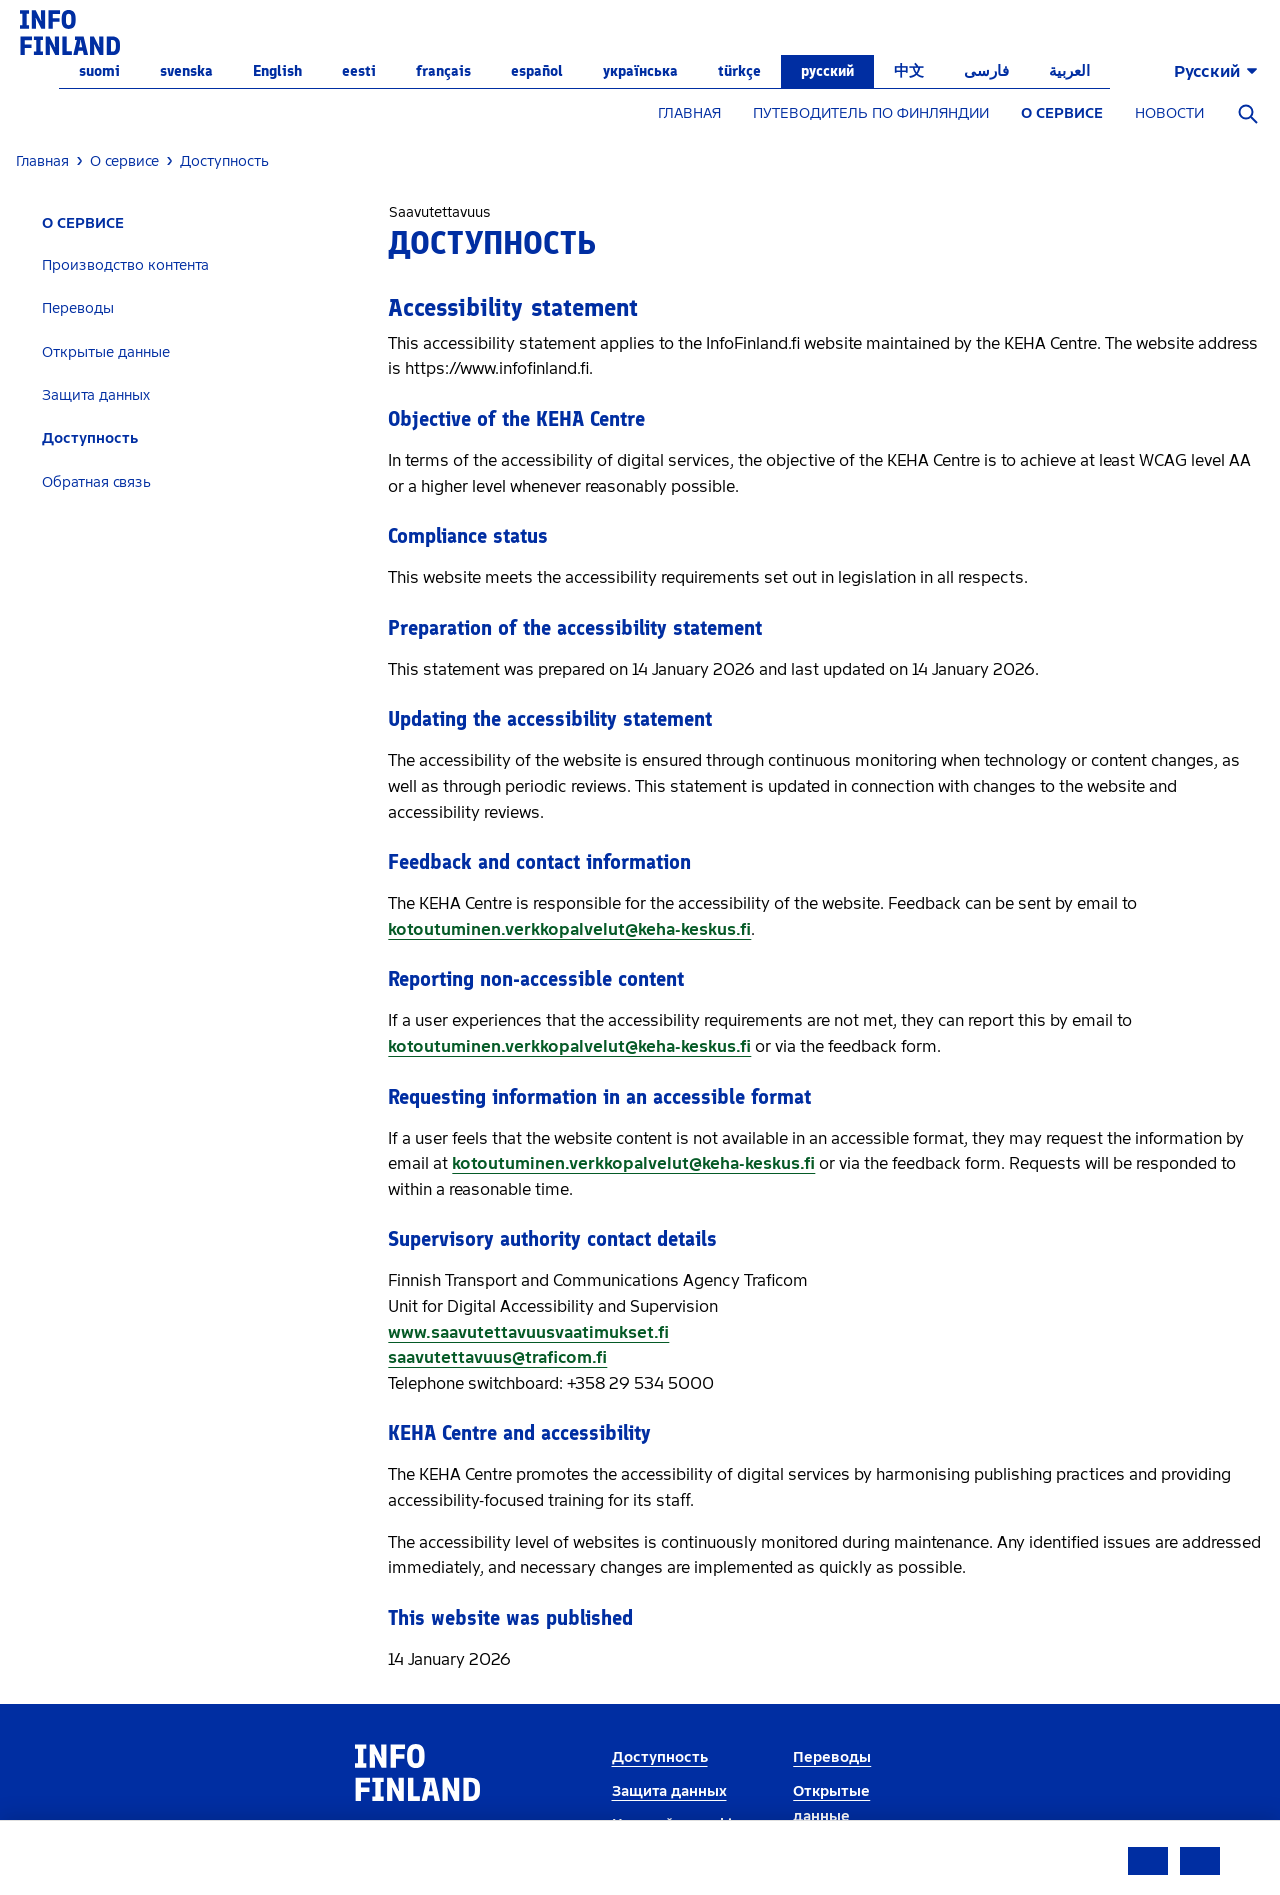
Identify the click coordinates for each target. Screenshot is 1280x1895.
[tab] (194, 265)
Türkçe (739, 71)
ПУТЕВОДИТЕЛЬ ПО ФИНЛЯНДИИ (871, 113)
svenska (186, 71)
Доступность (90, 438)
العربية (1069, 71)
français (443, 71)
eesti (359, 71)
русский (827, 71)
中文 (909, 71)
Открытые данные (106, 352)
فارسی (986, 71)
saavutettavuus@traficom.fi (497, 1357)
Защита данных (96, 395)
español (537, 71)
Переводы (78, 308)
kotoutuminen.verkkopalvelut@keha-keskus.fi (569, 929)
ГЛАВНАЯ (689, 113)
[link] (70, 31)
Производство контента (125, 265)
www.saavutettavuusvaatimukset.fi (528, 1332)
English (277, 71)
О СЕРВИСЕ (1062, 113)
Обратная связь (96, 482)
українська (640, 71)
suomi (99, 71)
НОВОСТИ (1169, 113)
